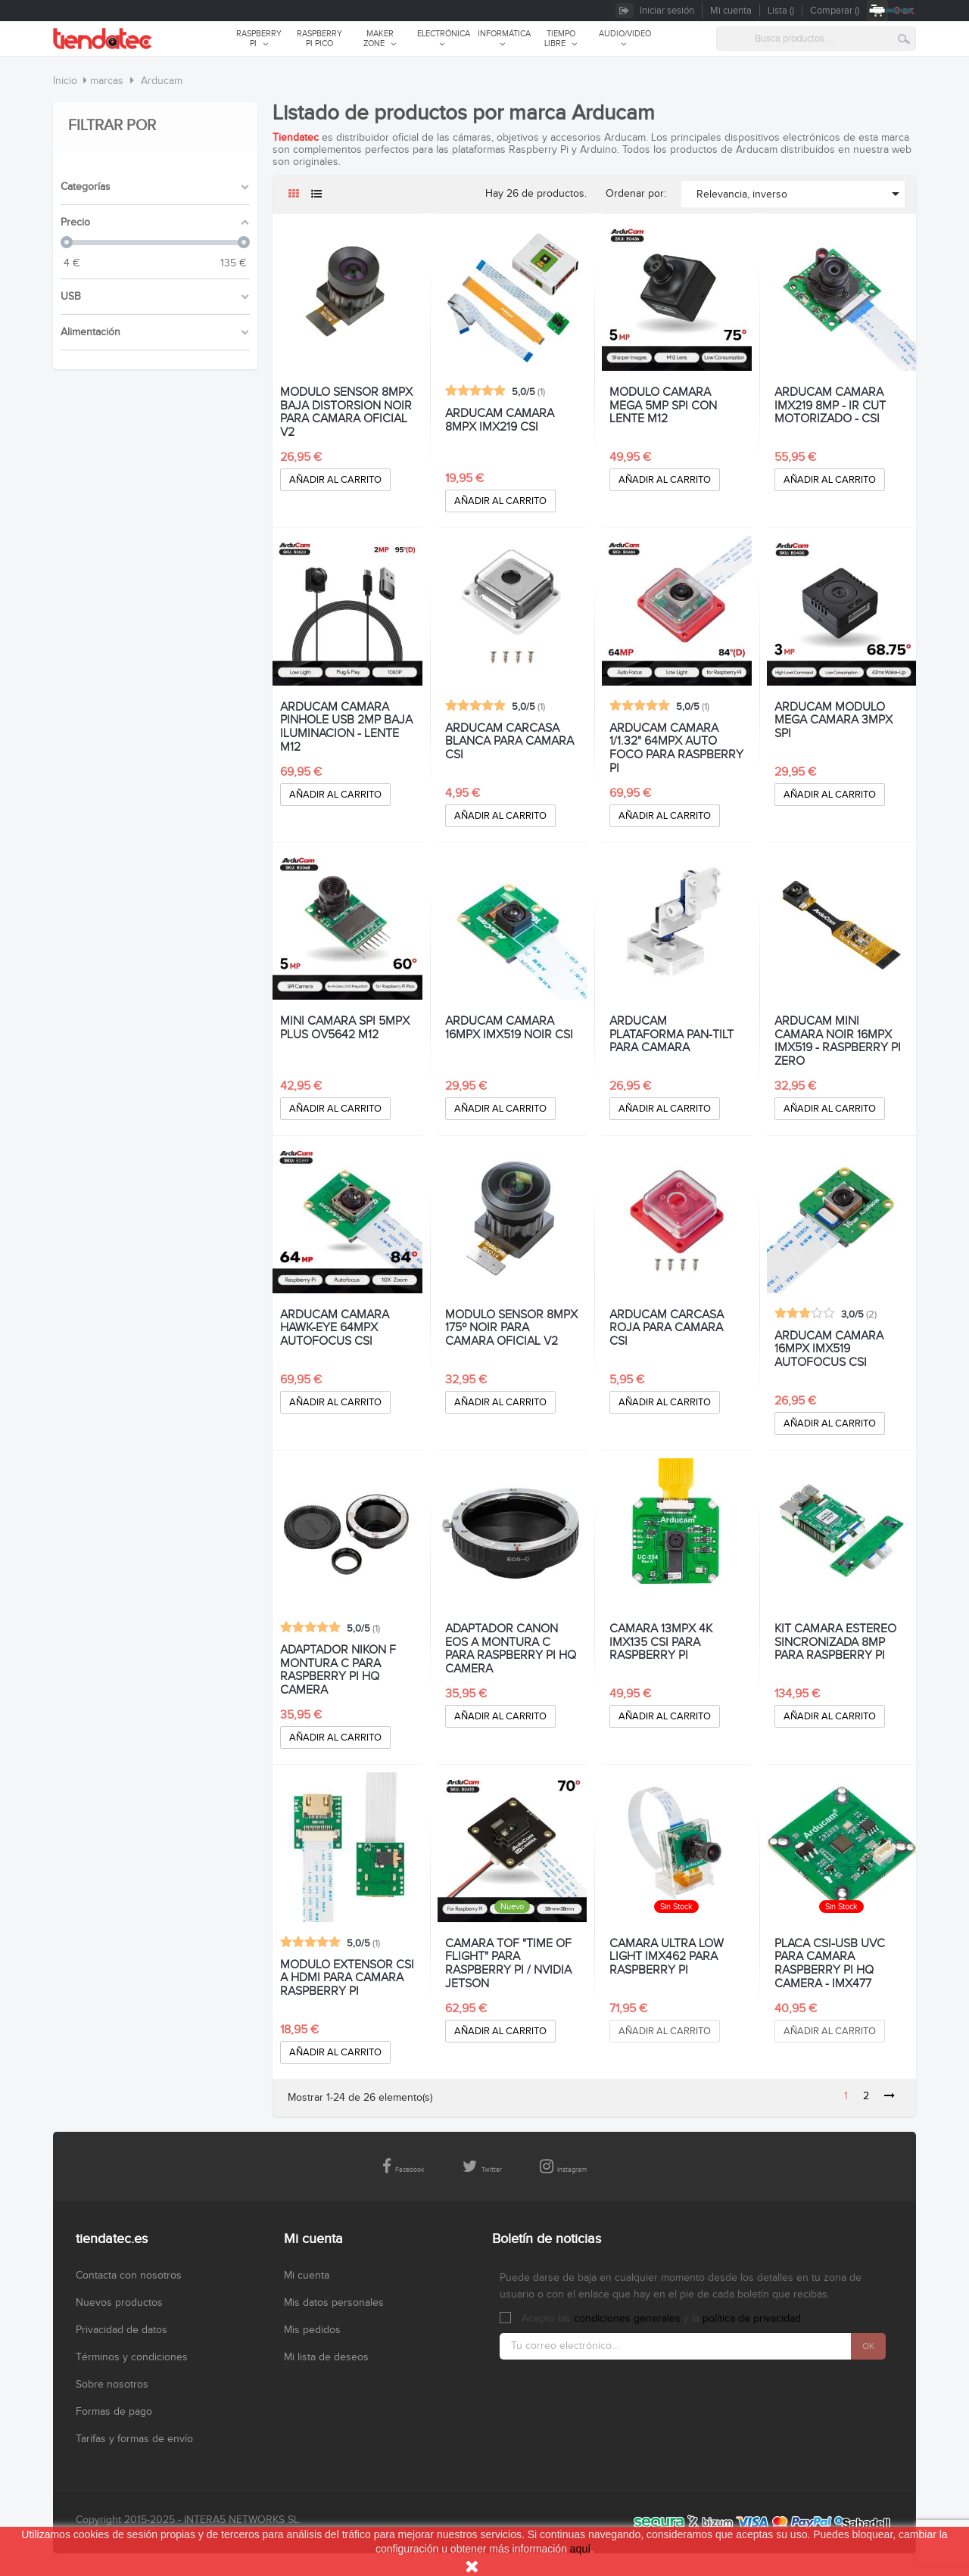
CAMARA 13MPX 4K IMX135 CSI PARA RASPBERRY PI (660, 1642)
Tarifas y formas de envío (134, 2439)
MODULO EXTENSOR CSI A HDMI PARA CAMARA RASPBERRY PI (347, 1978)
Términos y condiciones (132, 2357)
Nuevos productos (119, 2303)
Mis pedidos (312, 2330)
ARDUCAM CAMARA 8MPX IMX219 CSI (499, 420)
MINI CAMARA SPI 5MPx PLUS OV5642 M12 (345, 1028)
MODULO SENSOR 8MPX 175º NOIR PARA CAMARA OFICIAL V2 (511, 1328)
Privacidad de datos (121, 2330)
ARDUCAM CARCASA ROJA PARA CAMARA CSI (666, 1328)
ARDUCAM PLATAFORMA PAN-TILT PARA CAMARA (671, 1035)
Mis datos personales (334, 2303)
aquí (580, 2549)
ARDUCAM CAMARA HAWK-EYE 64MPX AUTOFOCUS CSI (334, 1328)
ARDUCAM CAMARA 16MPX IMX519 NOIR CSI (509, 1028)
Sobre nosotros (112, 2384)
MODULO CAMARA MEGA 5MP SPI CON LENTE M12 (663, 406)
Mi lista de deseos (326, 2357)
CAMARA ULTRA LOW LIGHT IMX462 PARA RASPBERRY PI (666, 1957)
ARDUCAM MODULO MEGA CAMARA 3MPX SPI (833, 721)
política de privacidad (752, 2319)
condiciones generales (627, 2319)
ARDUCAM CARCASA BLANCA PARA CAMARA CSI (509, 742)
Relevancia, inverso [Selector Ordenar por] (800, 194)
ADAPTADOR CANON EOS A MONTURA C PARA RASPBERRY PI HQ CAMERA (510, 1648)
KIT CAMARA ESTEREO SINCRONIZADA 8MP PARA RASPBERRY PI (835, 1642)
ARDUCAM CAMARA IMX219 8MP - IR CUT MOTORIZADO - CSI (830, 406)
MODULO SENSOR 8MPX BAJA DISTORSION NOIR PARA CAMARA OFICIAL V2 (346, 412)
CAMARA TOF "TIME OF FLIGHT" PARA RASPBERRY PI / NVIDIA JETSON (508, 1963)
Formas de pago (114, 2412)
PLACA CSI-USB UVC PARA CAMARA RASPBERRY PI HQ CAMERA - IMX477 (829, 1963)
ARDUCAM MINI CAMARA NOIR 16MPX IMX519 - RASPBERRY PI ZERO (837, 1041)
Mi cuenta (306, 2276)
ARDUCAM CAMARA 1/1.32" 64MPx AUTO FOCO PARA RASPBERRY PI (676, 748)
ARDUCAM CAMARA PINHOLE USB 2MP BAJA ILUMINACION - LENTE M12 (346, 727)
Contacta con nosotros (129, 2276)
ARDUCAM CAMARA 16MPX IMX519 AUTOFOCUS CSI (828, 1350)
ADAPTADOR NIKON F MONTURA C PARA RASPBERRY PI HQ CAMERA (338, 1670)
